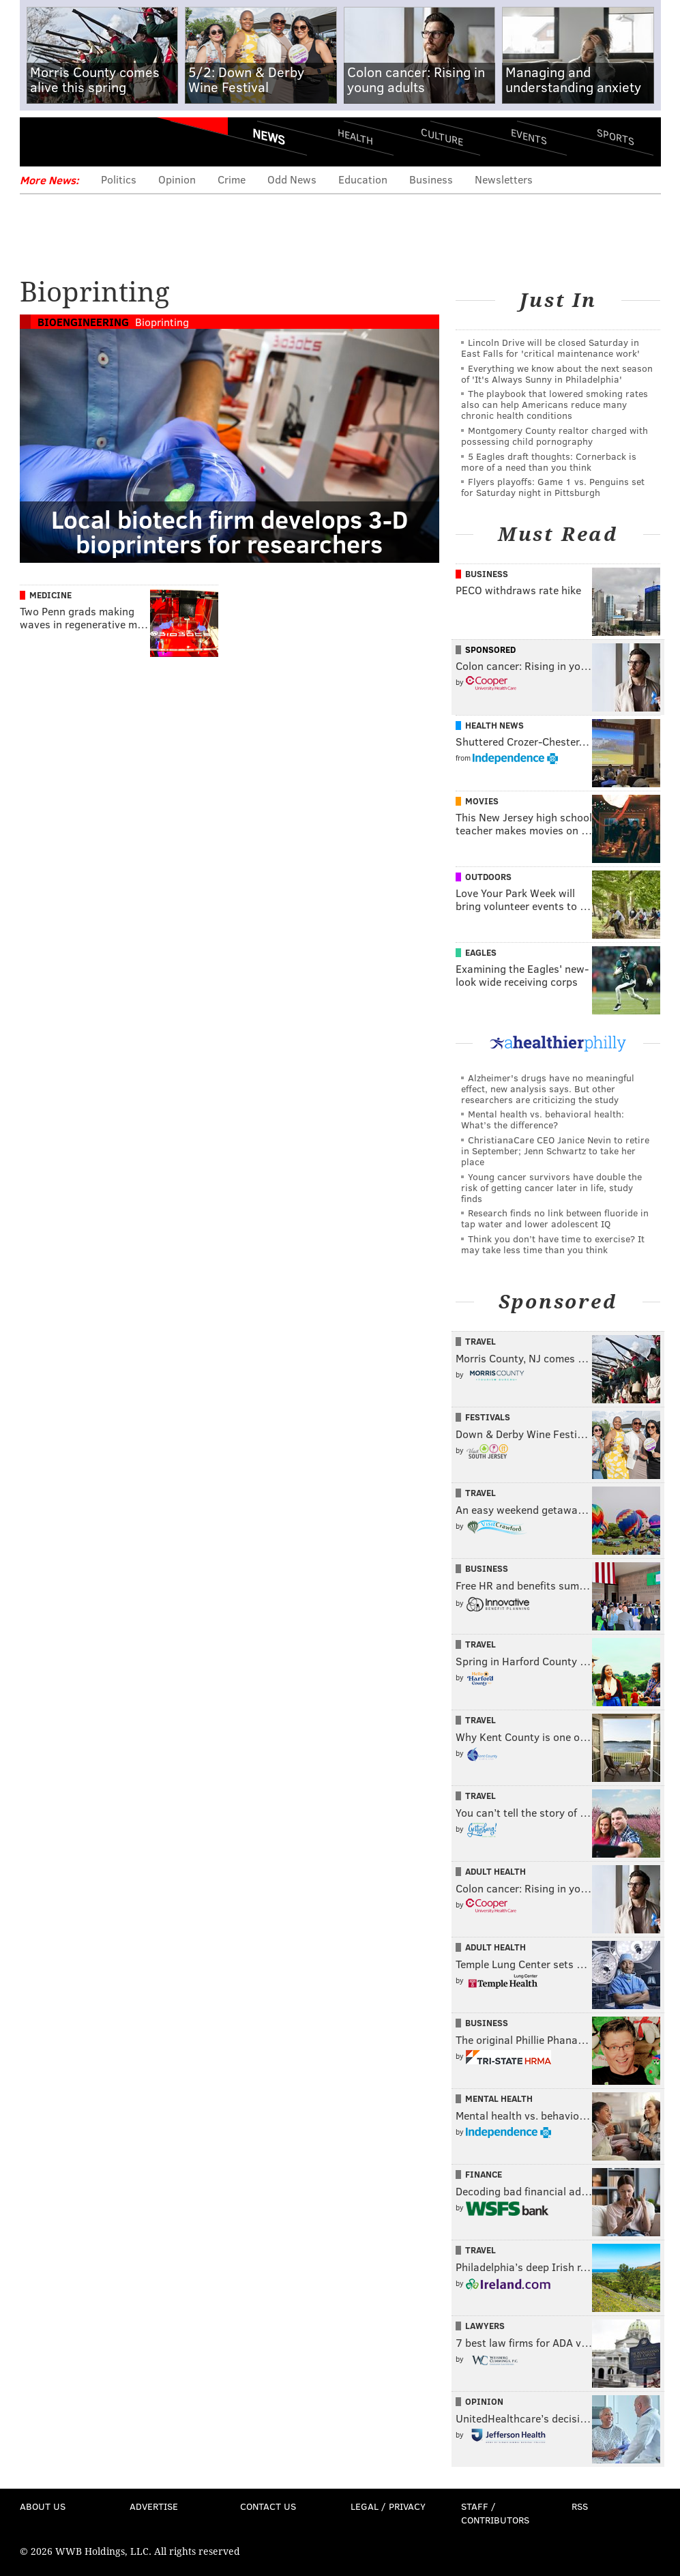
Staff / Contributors (495, 2513)
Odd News (291, 179)
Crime (232, 179)
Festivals (487, 1417)
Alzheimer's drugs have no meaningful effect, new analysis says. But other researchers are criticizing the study (547, 1088)
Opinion (177, 179)
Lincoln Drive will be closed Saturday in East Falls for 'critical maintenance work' (550, 348)
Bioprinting (162, 321)
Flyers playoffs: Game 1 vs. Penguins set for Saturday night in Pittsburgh (553, 487)
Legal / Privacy (388, 2506)
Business (431, 179)
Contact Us (268, 2506)
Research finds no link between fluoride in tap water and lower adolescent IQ (555, 1218)
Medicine (50, 595)
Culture (442, 137)
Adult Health (495, 1871)
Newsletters (504, 179)
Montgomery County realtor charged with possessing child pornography (554, 436)
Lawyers (485, 2325)
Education (362, 179)
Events (528, 137)
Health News (494, 725)
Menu (42, 141)
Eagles (481, 952)
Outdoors (488, 876)
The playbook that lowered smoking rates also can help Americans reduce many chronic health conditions (554, 404)
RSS (580, 2506)
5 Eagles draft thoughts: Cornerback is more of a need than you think (548, 461)
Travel (480, 1341)
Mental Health (499, 2098)
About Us (42, 2506)
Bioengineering (83, 321)
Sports (615, 136)
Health (355, 137)
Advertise (154, 2506)
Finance (483, 2174)
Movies (482, 801)
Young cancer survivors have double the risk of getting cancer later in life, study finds (551, 1187)
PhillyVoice (113, 141)
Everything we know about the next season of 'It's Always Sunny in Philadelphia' (557, 373)
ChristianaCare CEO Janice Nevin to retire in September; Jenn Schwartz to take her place (555, 1150)
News (268, 136)
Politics (118, 179)
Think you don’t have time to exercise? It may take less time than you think (553, 1244)
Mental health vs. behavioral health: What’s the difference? (542, 1119)
